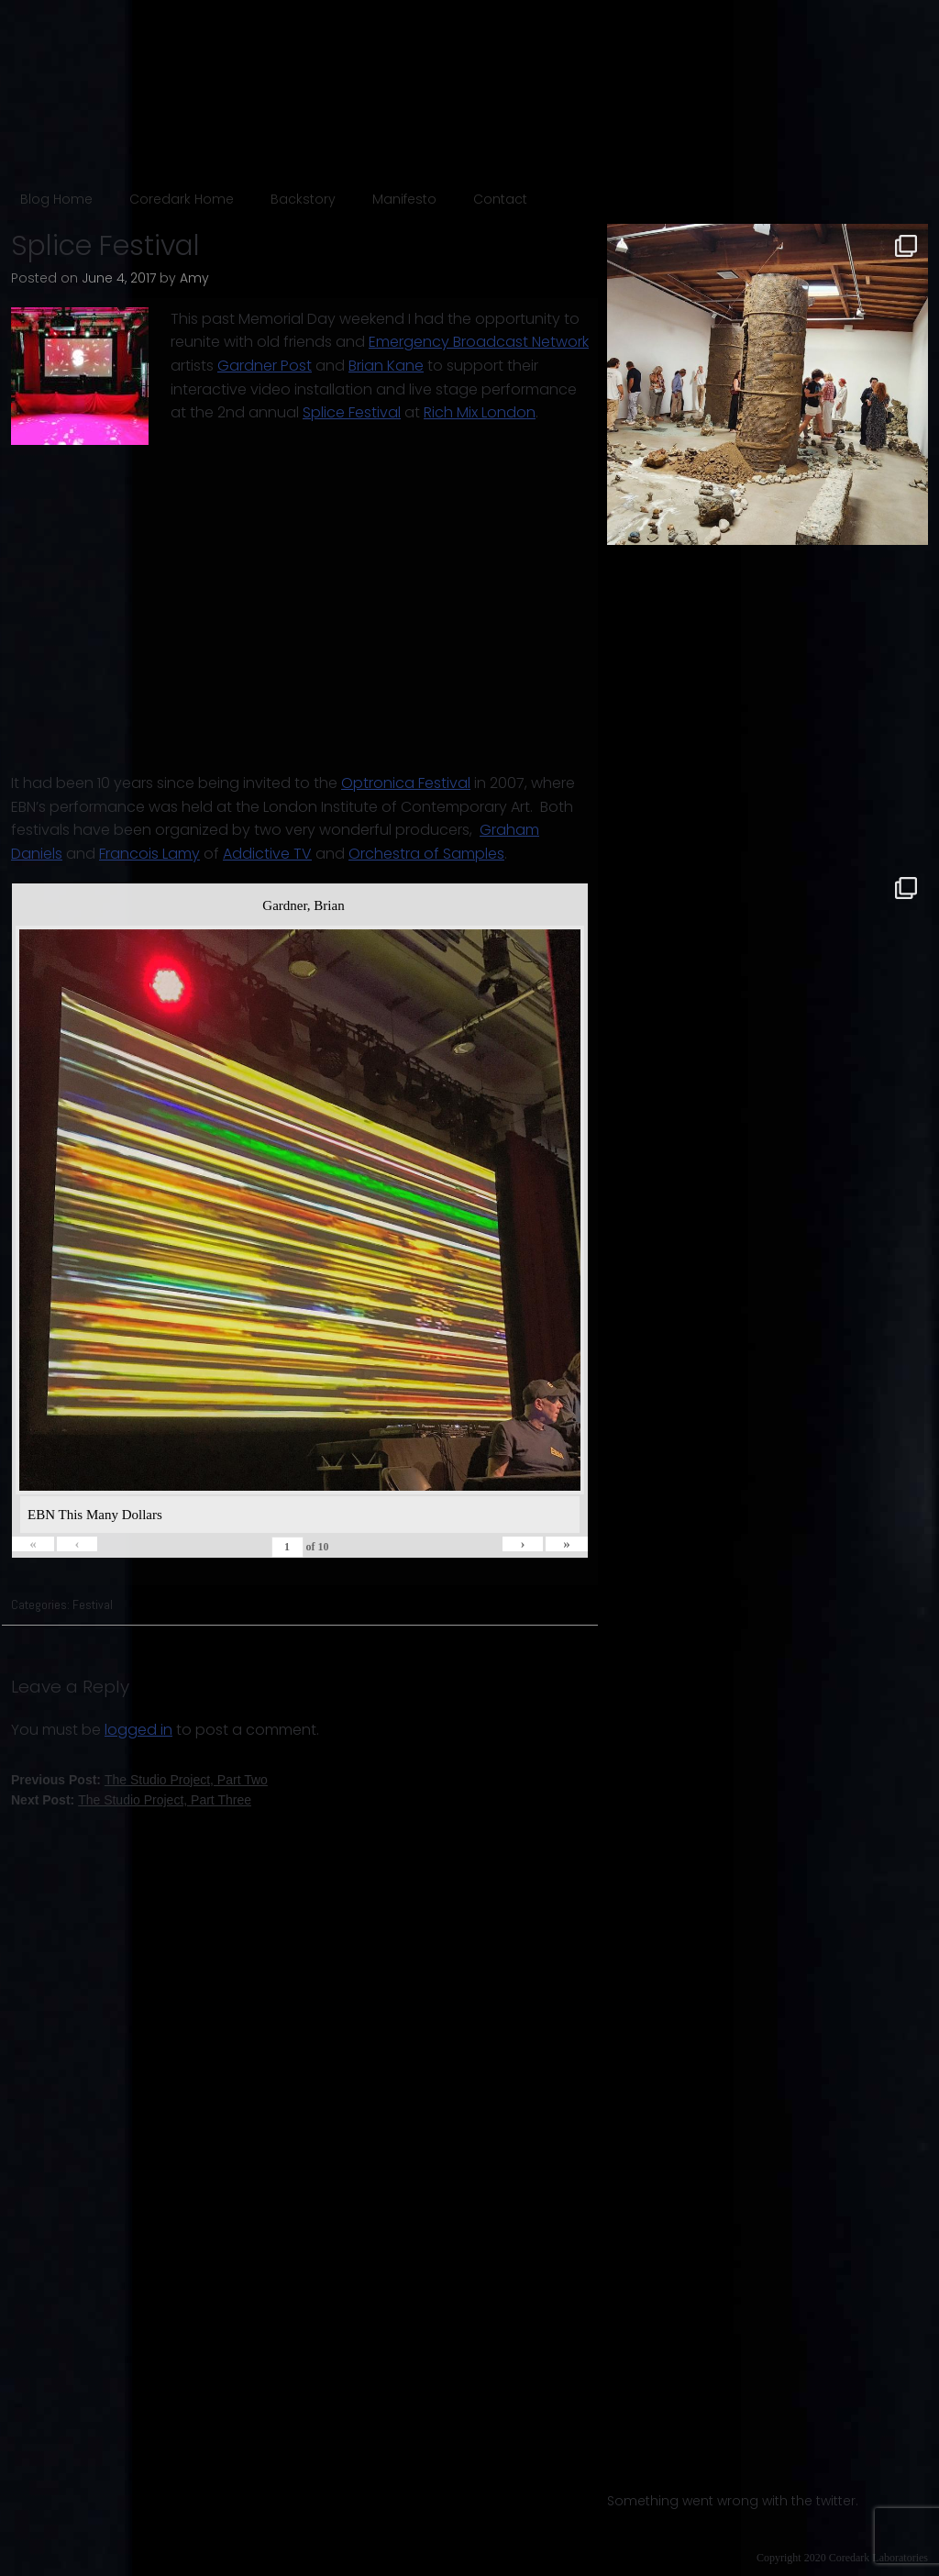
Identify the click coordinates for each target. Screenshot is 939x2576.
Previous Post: (139, 1779)
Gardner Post (264, 365)
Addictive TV (267, 853)
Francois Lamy (149, 853)
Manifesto (404, 199)
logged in (138, 1729)
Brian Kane (386, 365)
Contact (500, 199)
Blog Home (56, 199)
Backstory (303, 199)
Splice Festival (352, 412)
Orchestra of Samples (426, 853)
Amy (194, 278)
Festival (92, 1604)
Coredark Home (181, 199)
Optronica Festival (405, 783)
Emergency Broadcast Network (479, 341)
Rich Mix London (480, 412)
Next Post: (131, 1800)
